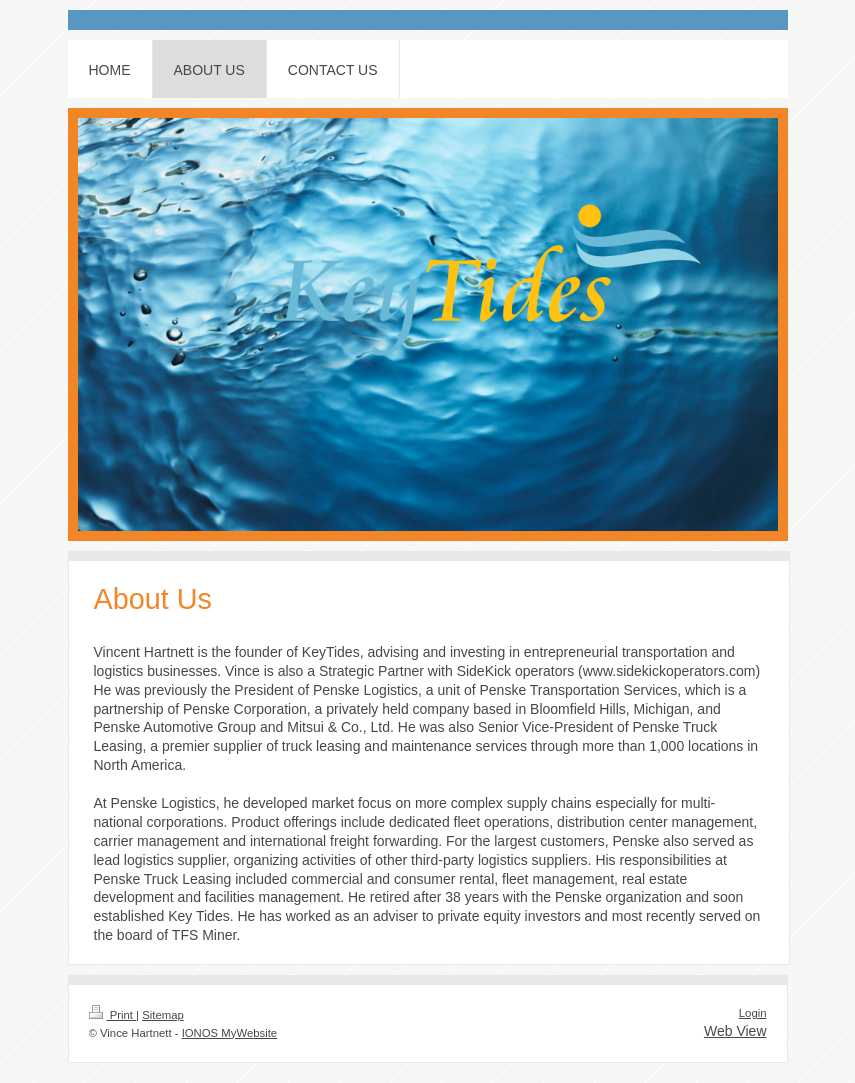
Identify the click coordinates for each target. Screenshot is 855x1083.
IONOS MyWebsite (229, 1033)
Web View (735, 1031)
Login (753, 1013)
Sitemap (163, 1015)
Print (113, 1015)
